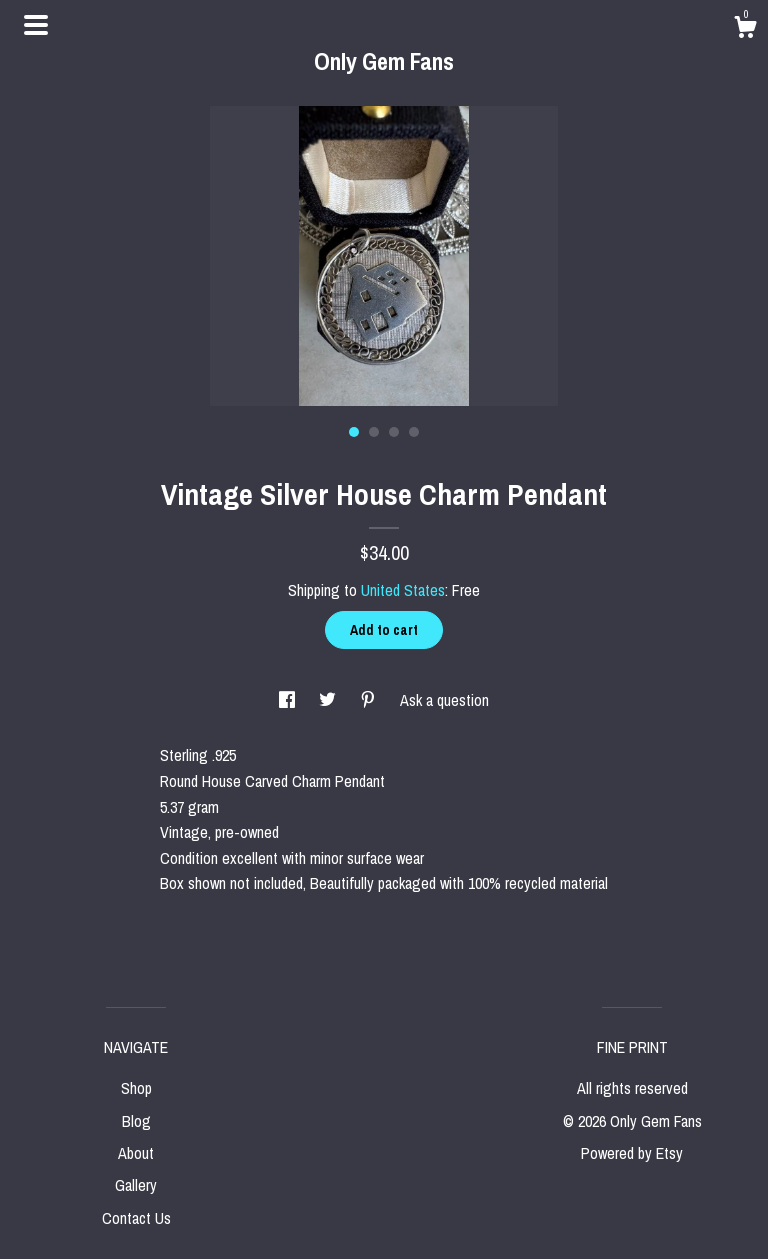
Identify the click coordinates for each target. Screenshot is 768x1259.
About (136, 1153)
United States (403, 590)
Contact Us (136, 1218)
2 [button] (374, 432)
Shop (136, 1088)
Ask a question (444, 700)
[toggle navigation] (36, 25)
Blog (136, 1121)
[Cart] (745, 30)
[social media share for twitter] (329, 700)
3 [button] (394, 432)
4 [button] (414, 432)
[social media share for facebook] (289, 700)
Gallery (136, 1185)
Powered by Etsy (632, 1153)
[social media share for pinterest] (370, 700)
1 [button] (354, 432)
